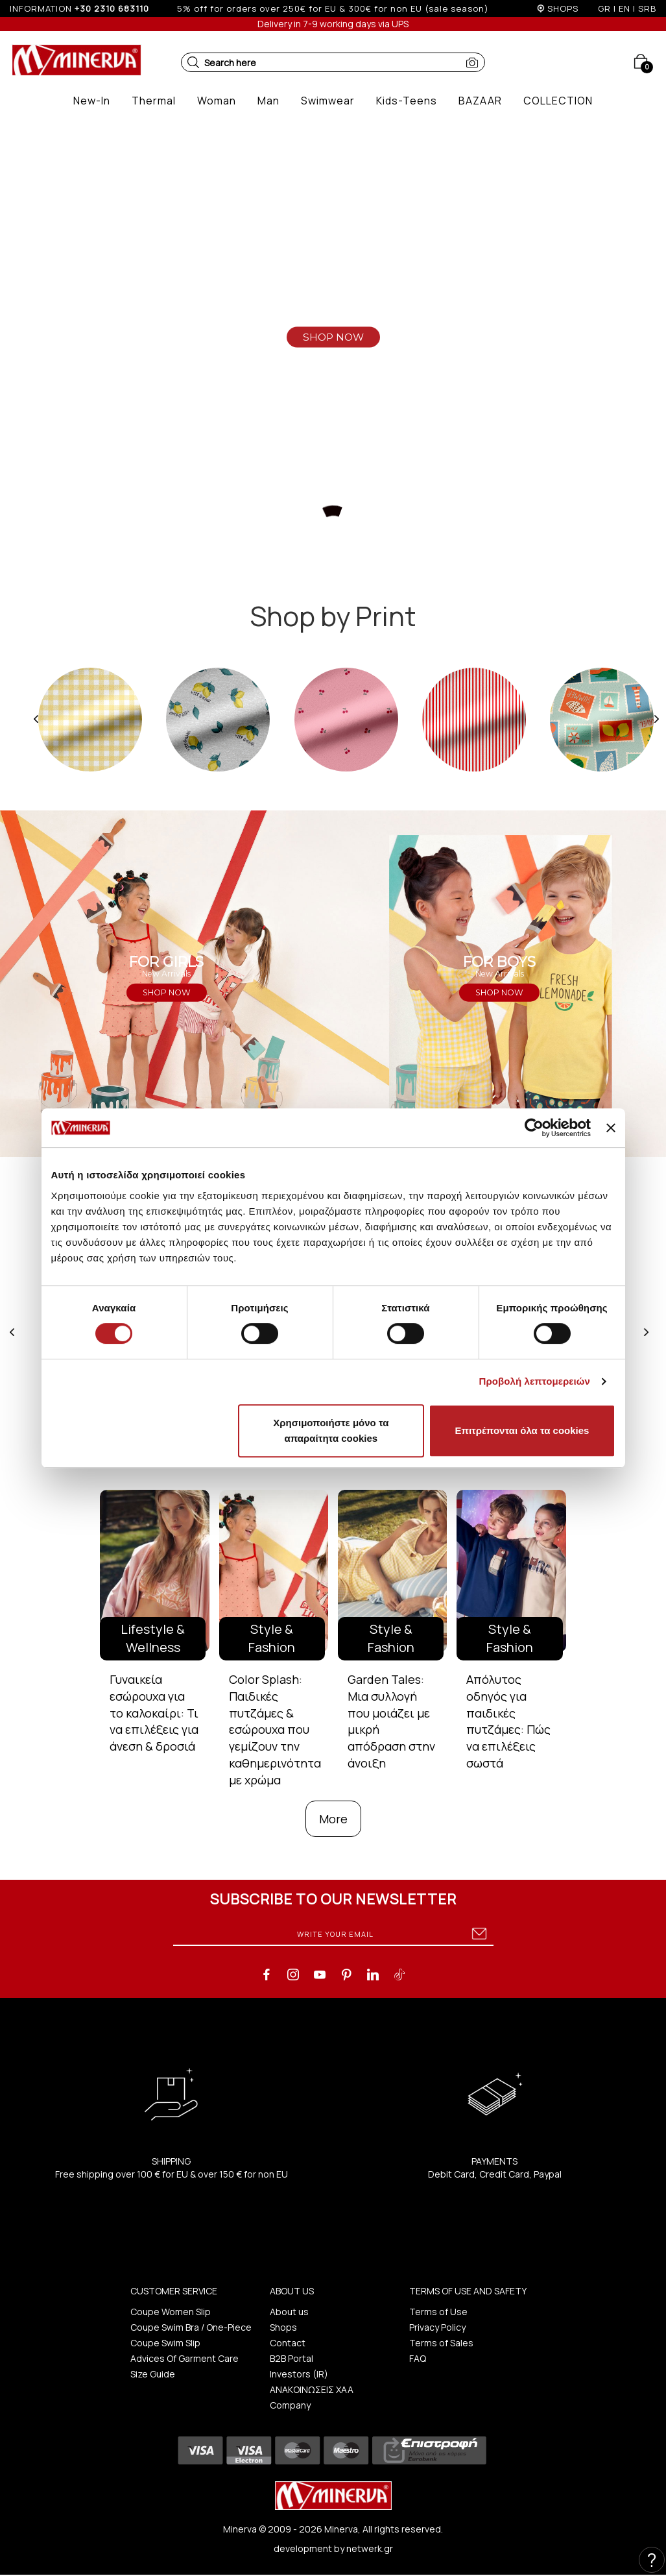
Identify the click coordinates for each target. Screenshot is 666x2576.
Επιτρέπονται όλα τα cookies (522, 1430)
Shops (283, 2327)
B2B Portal (291, 2358)
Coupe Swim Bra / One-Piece (191, 2327)
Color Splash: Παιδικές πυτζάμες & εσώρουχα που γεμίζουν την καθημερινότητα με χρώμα (275, 1729)
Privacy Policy (437, 2327)
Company (290, 2405)
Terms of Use (438, 2311)
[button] (193, 62)
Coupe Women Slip (170, 2311)
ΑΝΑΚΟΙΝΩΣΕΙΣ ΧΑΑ (311, 2389)
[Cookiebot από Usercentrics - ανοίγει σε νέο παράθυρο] (534, 1127)
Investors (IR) (299, 2374)
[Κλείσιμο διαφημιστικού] (610, 1127)
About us (289, 2311)
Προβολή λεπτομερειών (535, 1381)
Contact (287, 2343)
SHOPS (562, 8)
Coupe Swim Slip (165, 2343)
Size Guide (152, 2374)
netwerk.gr (369, 2548)
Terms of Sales (441, 2343)
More (333, 1819)
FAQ (417, 2358)
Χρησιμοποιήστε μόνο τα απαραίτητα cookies (330, 1430)
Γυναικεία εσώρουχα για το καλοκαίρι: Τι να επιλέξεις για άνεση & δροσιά (154, 1712)
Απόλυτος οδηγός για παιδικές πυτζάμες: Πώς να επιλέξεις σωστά (508, 1721)
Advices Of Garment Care (184, 2358)
